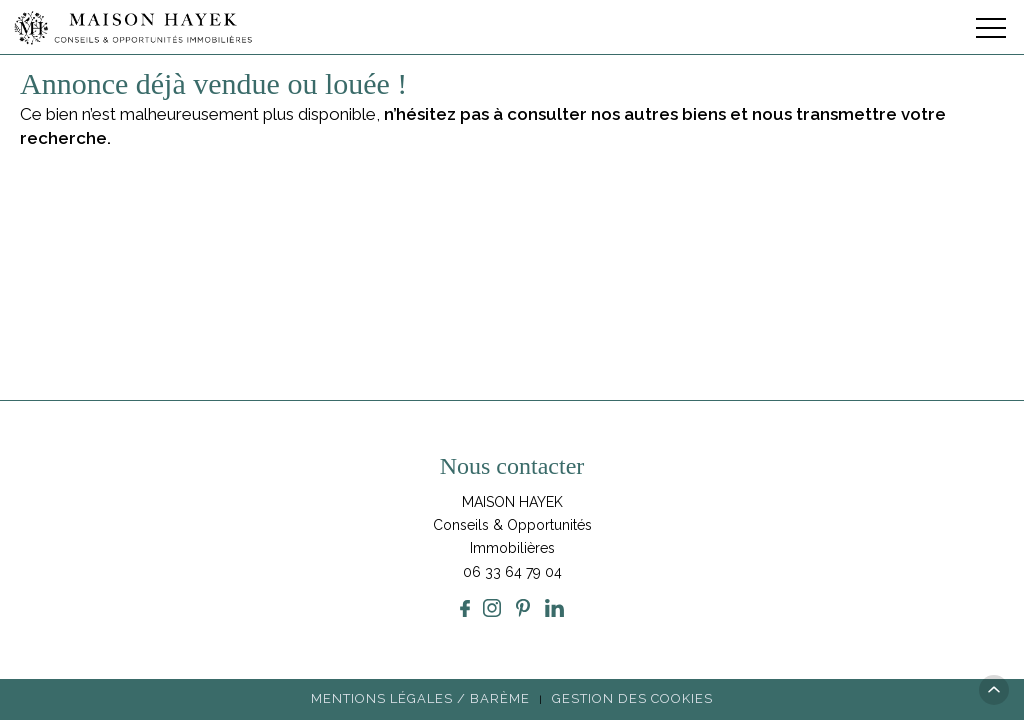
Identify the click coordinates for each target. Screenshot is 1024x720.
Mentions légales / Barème (420, 698)
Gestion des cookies (632, 698)
